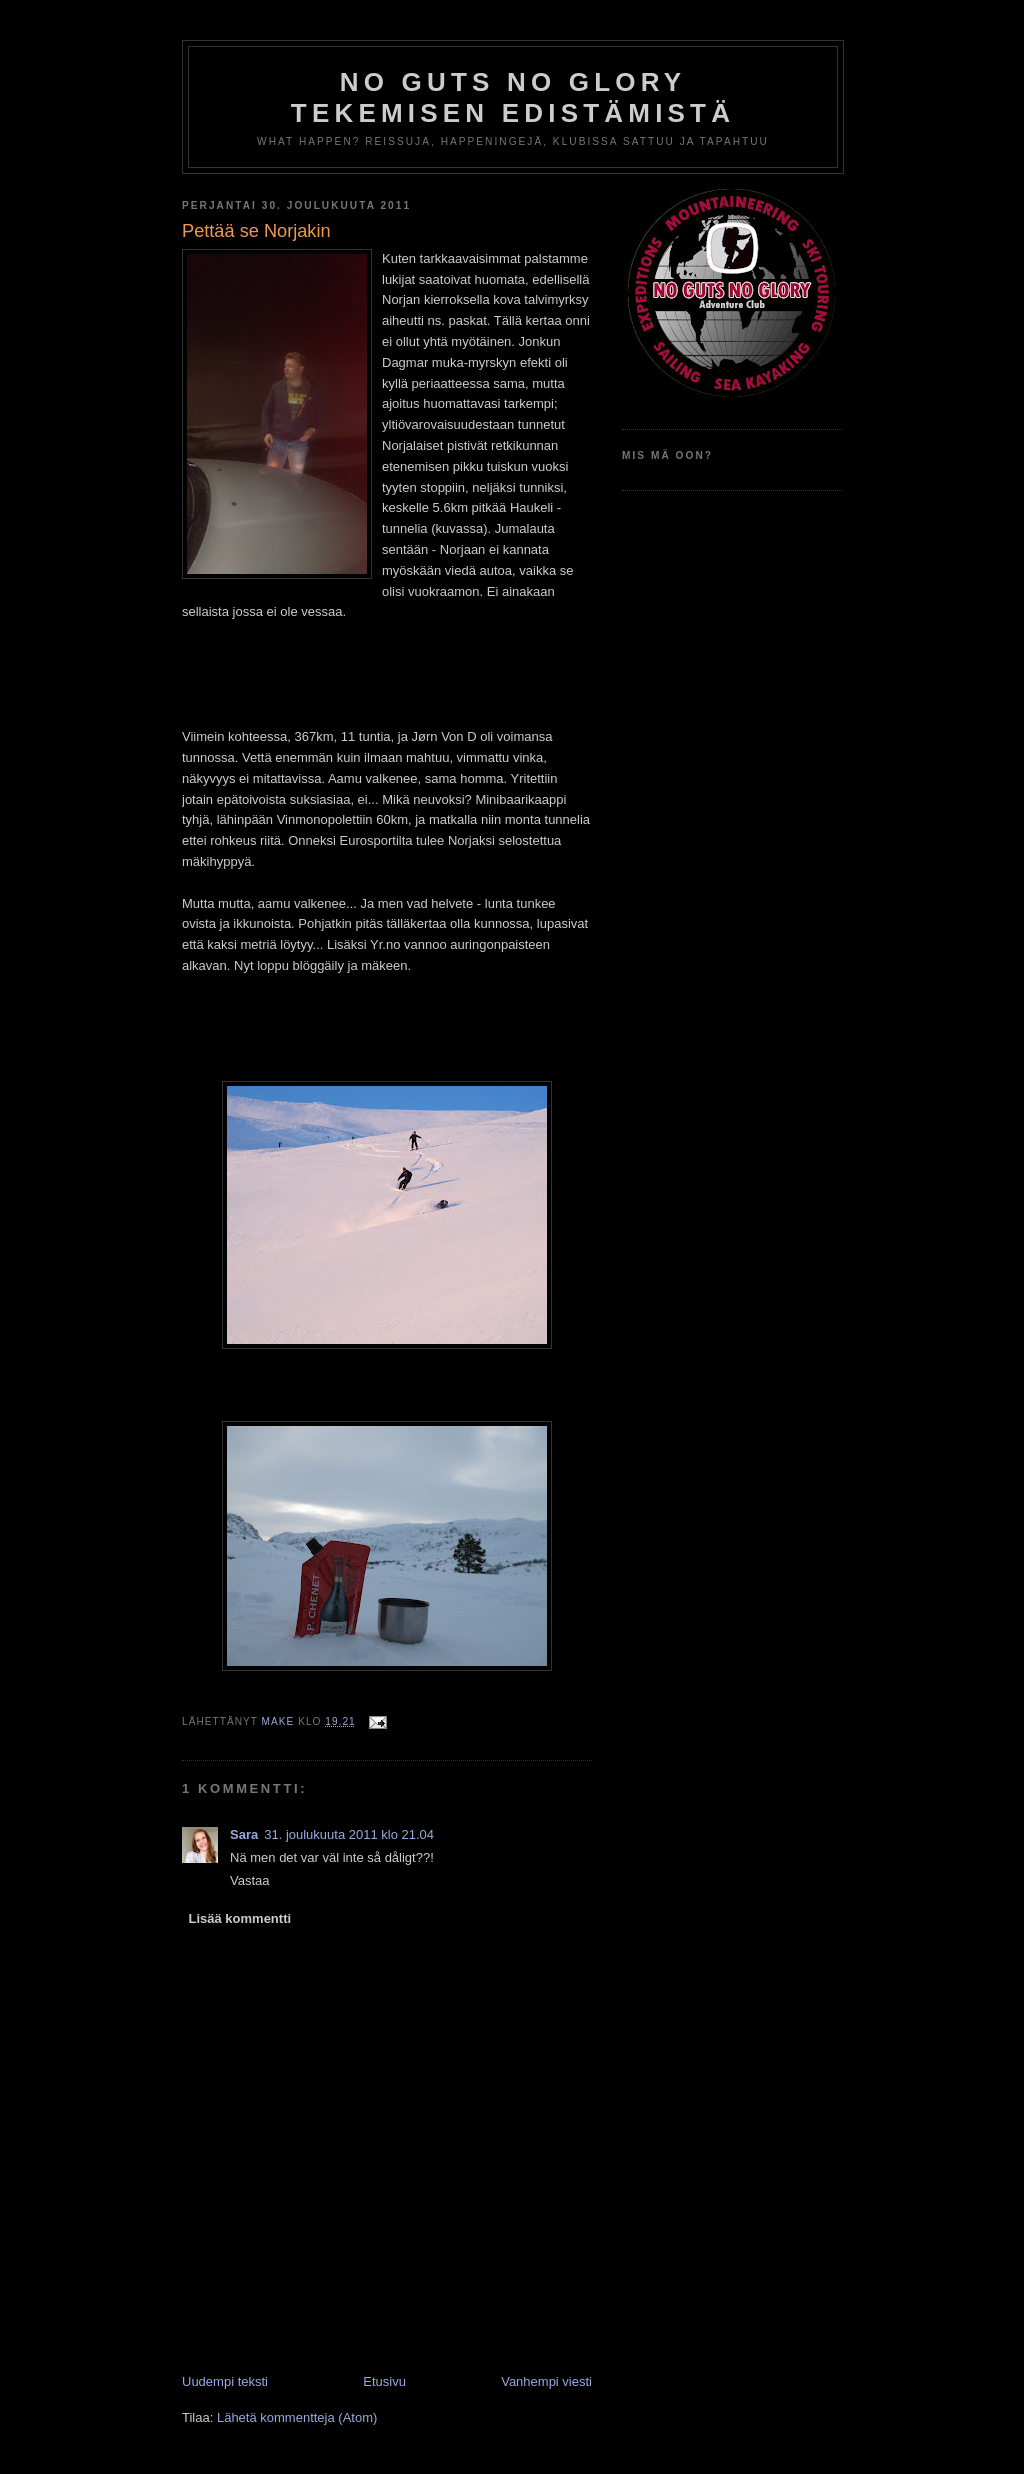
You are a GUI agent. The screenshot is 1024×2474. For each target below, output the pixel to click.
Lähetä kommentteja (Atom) (297, 2417)
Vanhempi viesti (546, 2381)
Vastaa (250, 1880)
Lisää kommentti (240, 1918)
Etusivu (384, 2381)
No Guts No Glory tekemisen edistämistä (513, 97)
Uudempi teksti (225, 2381)
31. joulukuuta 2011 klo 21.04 (349, 1834)
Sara (244, 1834)
